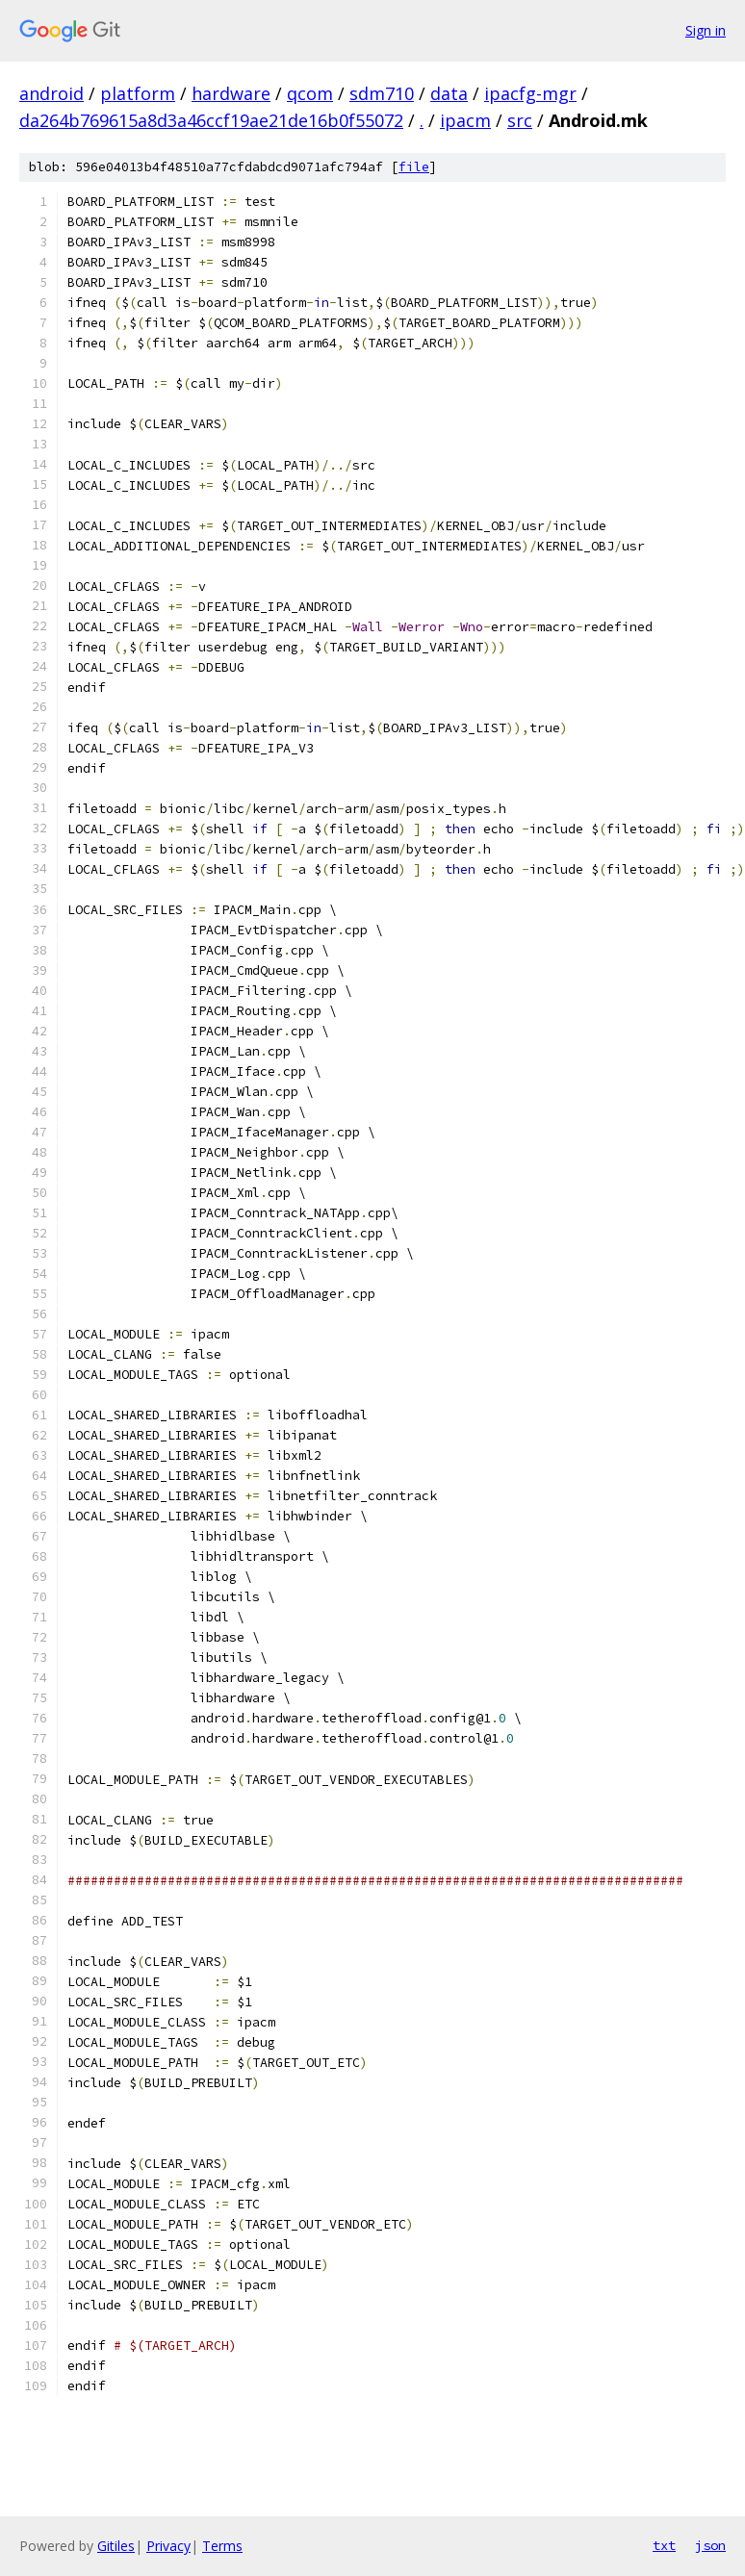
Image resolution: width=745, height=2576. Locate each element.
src (519, 120)
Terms (222, 2546)
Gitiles (116, 2546)
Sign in (705, 30)
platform (137, 93)
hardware (231, 93)
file (413, 167)
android (51, 93)
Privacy (168, 2546)
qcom (310, 93)
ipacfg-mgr (530, 93)
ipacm (465, 120)
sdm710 (381, 93)
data (449, 93)
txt (664, 2545)
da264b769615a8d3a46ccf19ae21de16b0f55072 (211, 120)
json (710, 2545)
